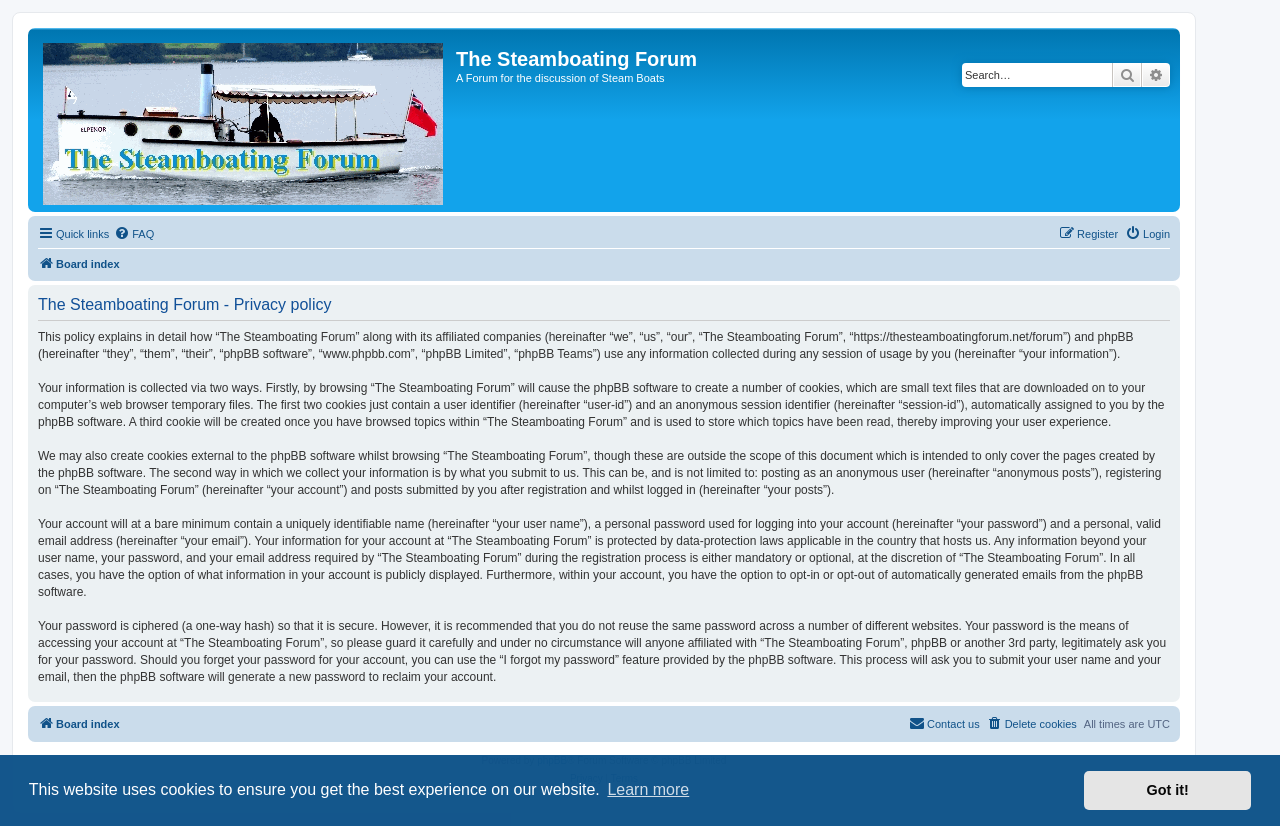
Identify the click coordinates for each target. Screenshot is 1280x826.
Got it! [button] (1168, 790)
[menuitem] (134, 234)
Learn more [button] (648, 789)
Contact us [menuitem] (944, 723)
